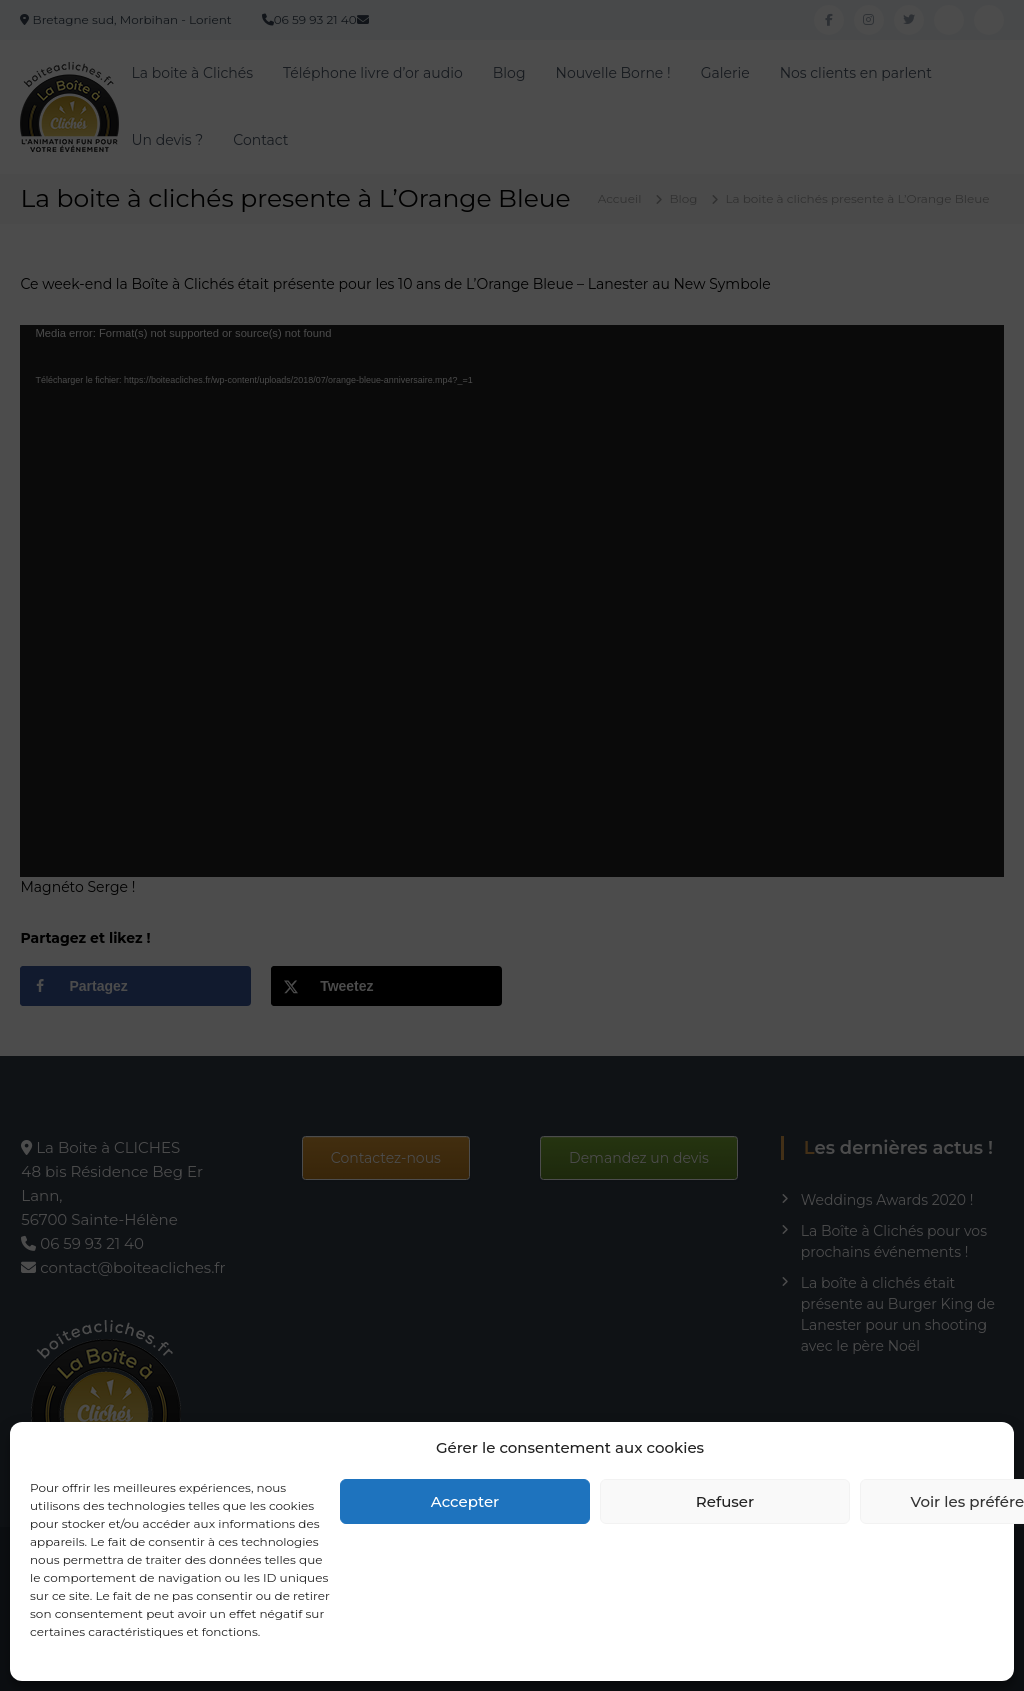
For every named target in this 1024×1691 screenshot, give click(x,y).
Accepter (465, 1501)
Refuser (725, 1501)
